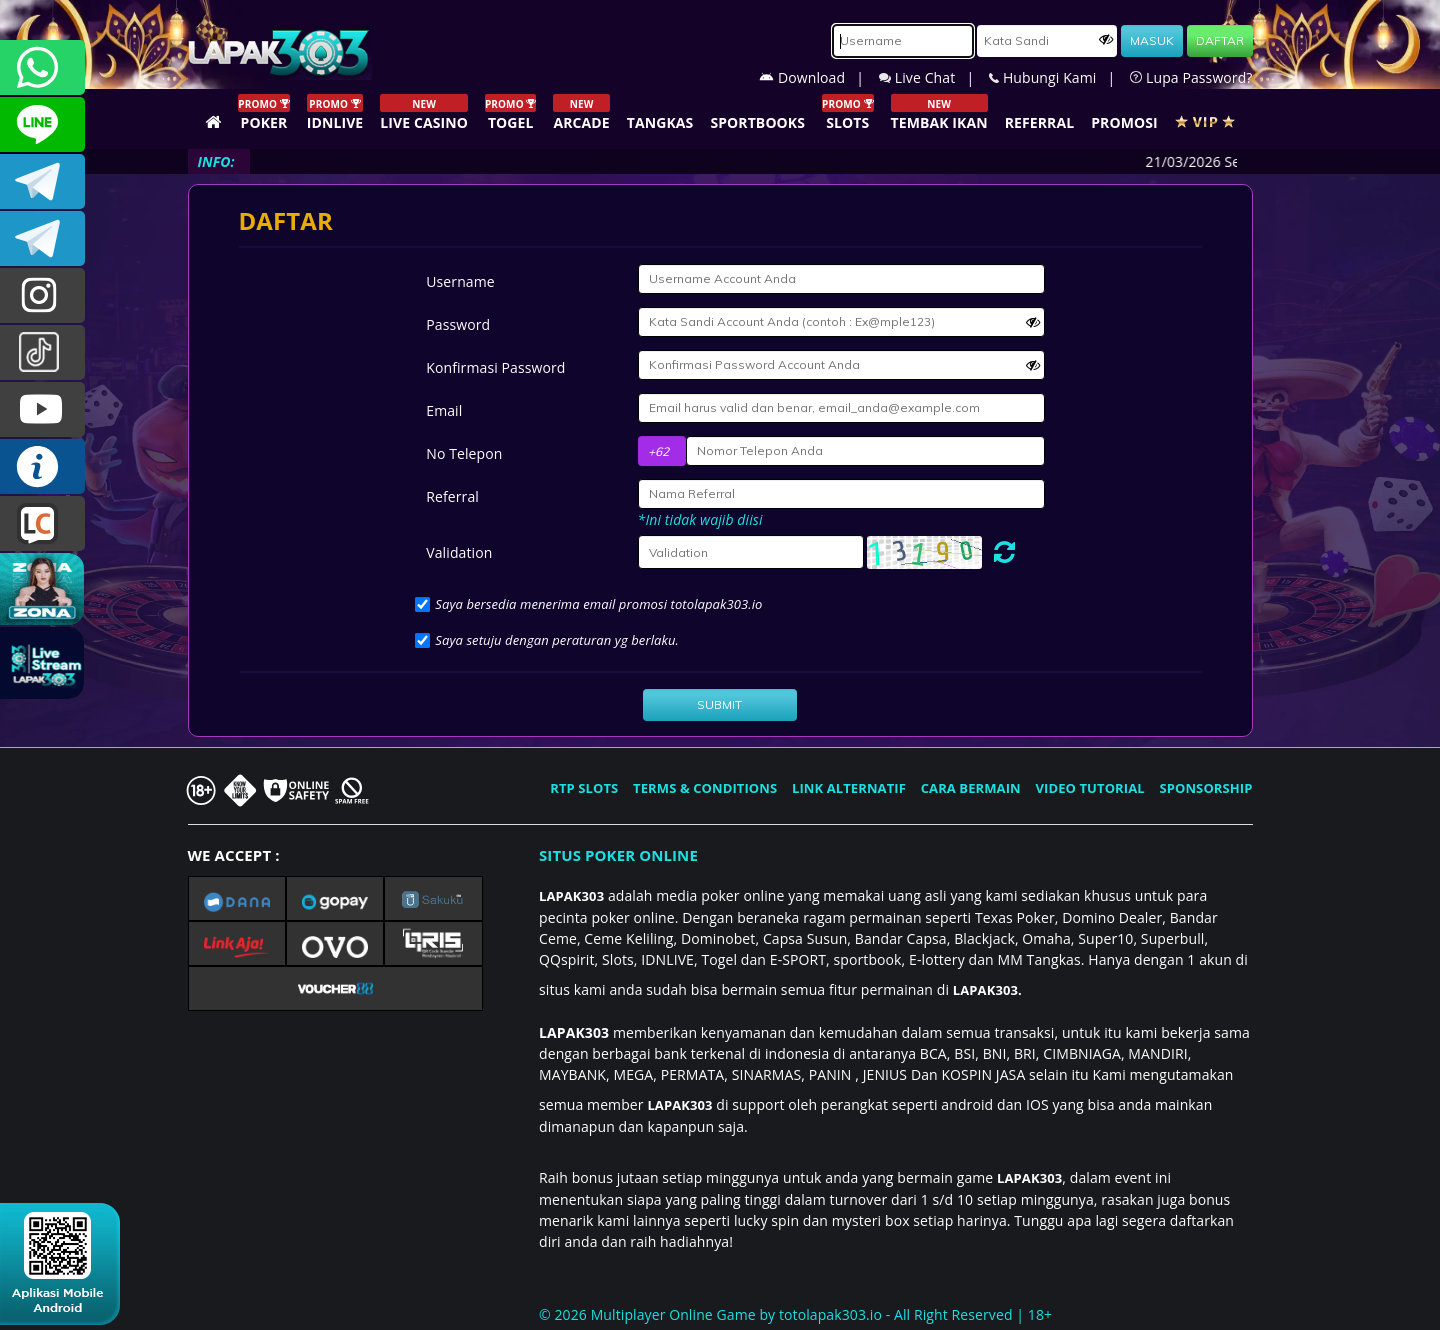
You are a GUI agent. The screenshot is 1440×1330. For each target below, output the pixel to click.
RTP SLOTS (584, 788)
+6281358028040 (42, 67)
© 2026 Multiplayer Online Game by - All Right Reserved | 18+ (795, 1314)
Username (460, 281)
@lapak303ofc (42, 352)
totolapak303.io (830, 1314)
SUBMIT (719, 704)
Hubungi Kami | (1059, 77)
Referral (452, 496)
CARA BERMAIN (971, 788)
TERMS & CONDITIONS (705, 788)
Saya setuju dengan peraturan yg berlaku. (557, 640)
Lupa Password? (1191, 77)
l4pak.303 (42, 295)
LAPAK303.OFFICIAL (42, 409)
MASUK (1152, 40)
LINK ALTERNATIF (849, 788)
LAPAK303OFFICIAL (42, 181)
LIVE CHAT (42, 523)
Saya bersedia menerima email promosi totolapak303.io (598, 604)
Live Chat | (934, 77)
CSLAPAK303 (42, 124)
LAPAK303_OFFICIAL (42, 238)
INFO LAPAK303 (42, 466)
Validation (459, 552)
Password (458, 324)
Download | (819, 77)
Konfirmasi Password (495, 367)
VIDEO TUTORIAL (1090, 788)
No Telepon (464, 453)
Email (444, 410)
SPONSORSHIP (1205, 788)
